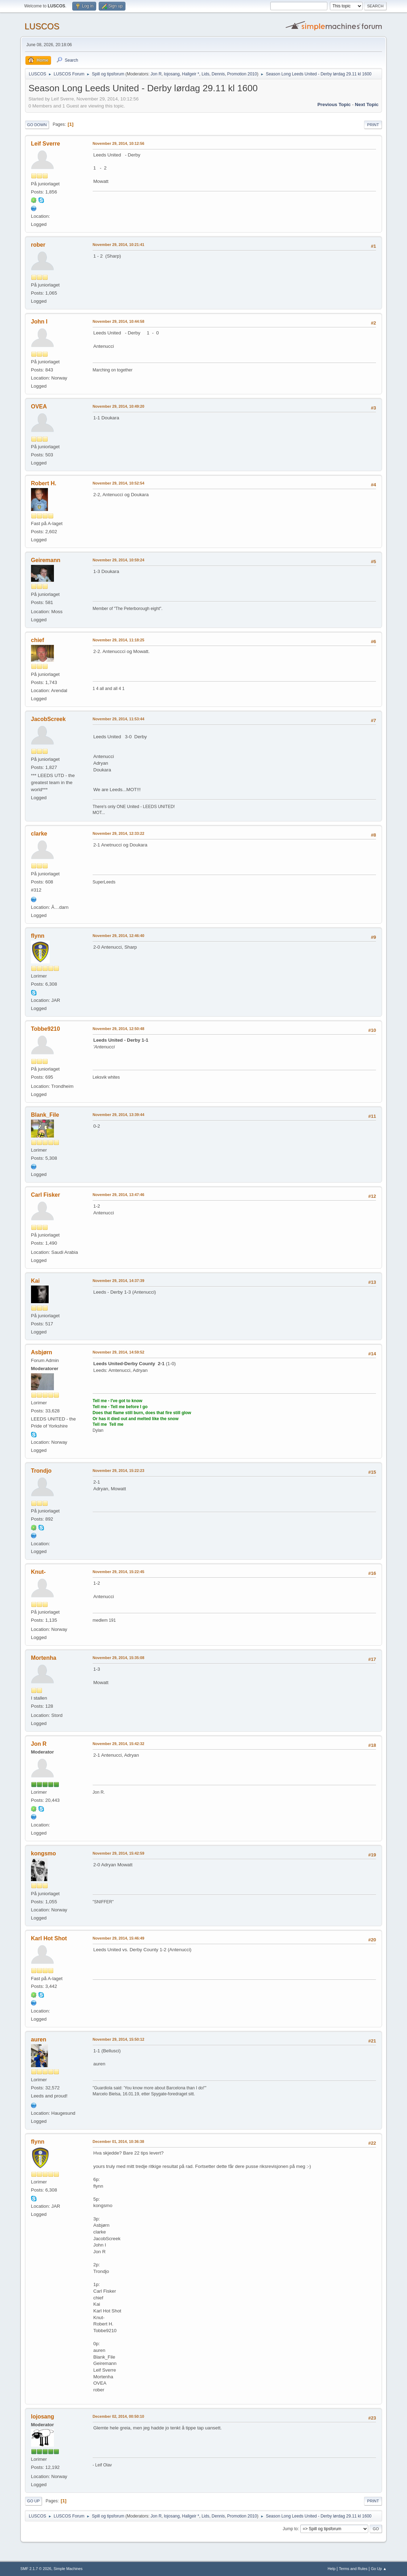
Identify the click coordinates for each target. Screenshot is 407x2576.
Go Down (37, 125)
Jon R (155, 74)
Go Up (33, 2501)
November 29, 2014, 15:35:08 (118, 1658)
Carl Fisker (45, 1195)
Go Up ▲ (379, 2568)
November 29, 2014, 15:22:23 (118, 1470)
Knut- (38, 1572)
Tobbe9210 (45, 1029)
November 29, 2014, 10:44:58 (118, 321)
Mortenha (43, 1658)
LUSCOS (42, 26)
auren (39, 2039)
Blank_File (45, 1115)
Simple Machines (68, 2568)
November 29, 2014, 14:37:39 (118, 1280)
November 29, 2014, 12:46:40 (118, 935)
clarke (39, 834)
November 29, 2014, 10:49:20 (118, 406)
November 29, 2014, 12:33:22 (118, 833)
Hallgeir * (190, 74)
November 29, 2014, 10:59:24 (118, 560)
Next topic (366, 104)
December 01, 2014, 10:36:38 (118, 2141)
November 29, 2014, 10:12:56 (118, 143)
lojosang (172, 74)
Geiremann (46, 560)
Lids (205, 74)
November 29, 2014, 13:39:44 (118, 1115)
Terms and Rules (353, 2568)
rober (38, 245)
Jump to (290, 2528)
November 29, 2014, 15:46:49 (118, 1938)
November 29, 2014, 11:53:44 (118, 719)
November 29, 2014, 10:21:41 (118, 244)
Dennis (218, 74)
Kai (35, 1281)
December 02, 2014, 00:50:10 (118, 2416)
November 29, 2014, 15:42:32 (118, 1744)
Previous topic (334, 104)
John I (39, 322)
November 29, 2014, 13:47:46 (118, 1195)
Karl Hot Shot (49, 1938)
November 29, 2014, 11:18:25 (118, 640)
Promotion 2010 (242, 74)
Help (331, 2568)
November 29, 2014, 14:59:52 (118, 1352)
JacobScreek (48, 719)
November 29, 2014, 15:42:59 (118, 1853)
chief (37, 640)
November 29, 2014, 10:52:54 (118, 483)
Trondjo (41, 1471)
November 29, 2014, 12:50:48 (118, 1029)
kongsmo (43, 1853)
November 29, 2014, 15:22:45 (118, 1572)
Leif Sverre (45, 144)
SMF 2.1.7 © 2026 (35, 2568)
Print (373, 125)
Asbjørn (41, 1352)
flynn (37, 936)
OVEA (39, 406)
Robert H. (43, 483)
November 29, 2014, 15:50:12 (118, 2039)
